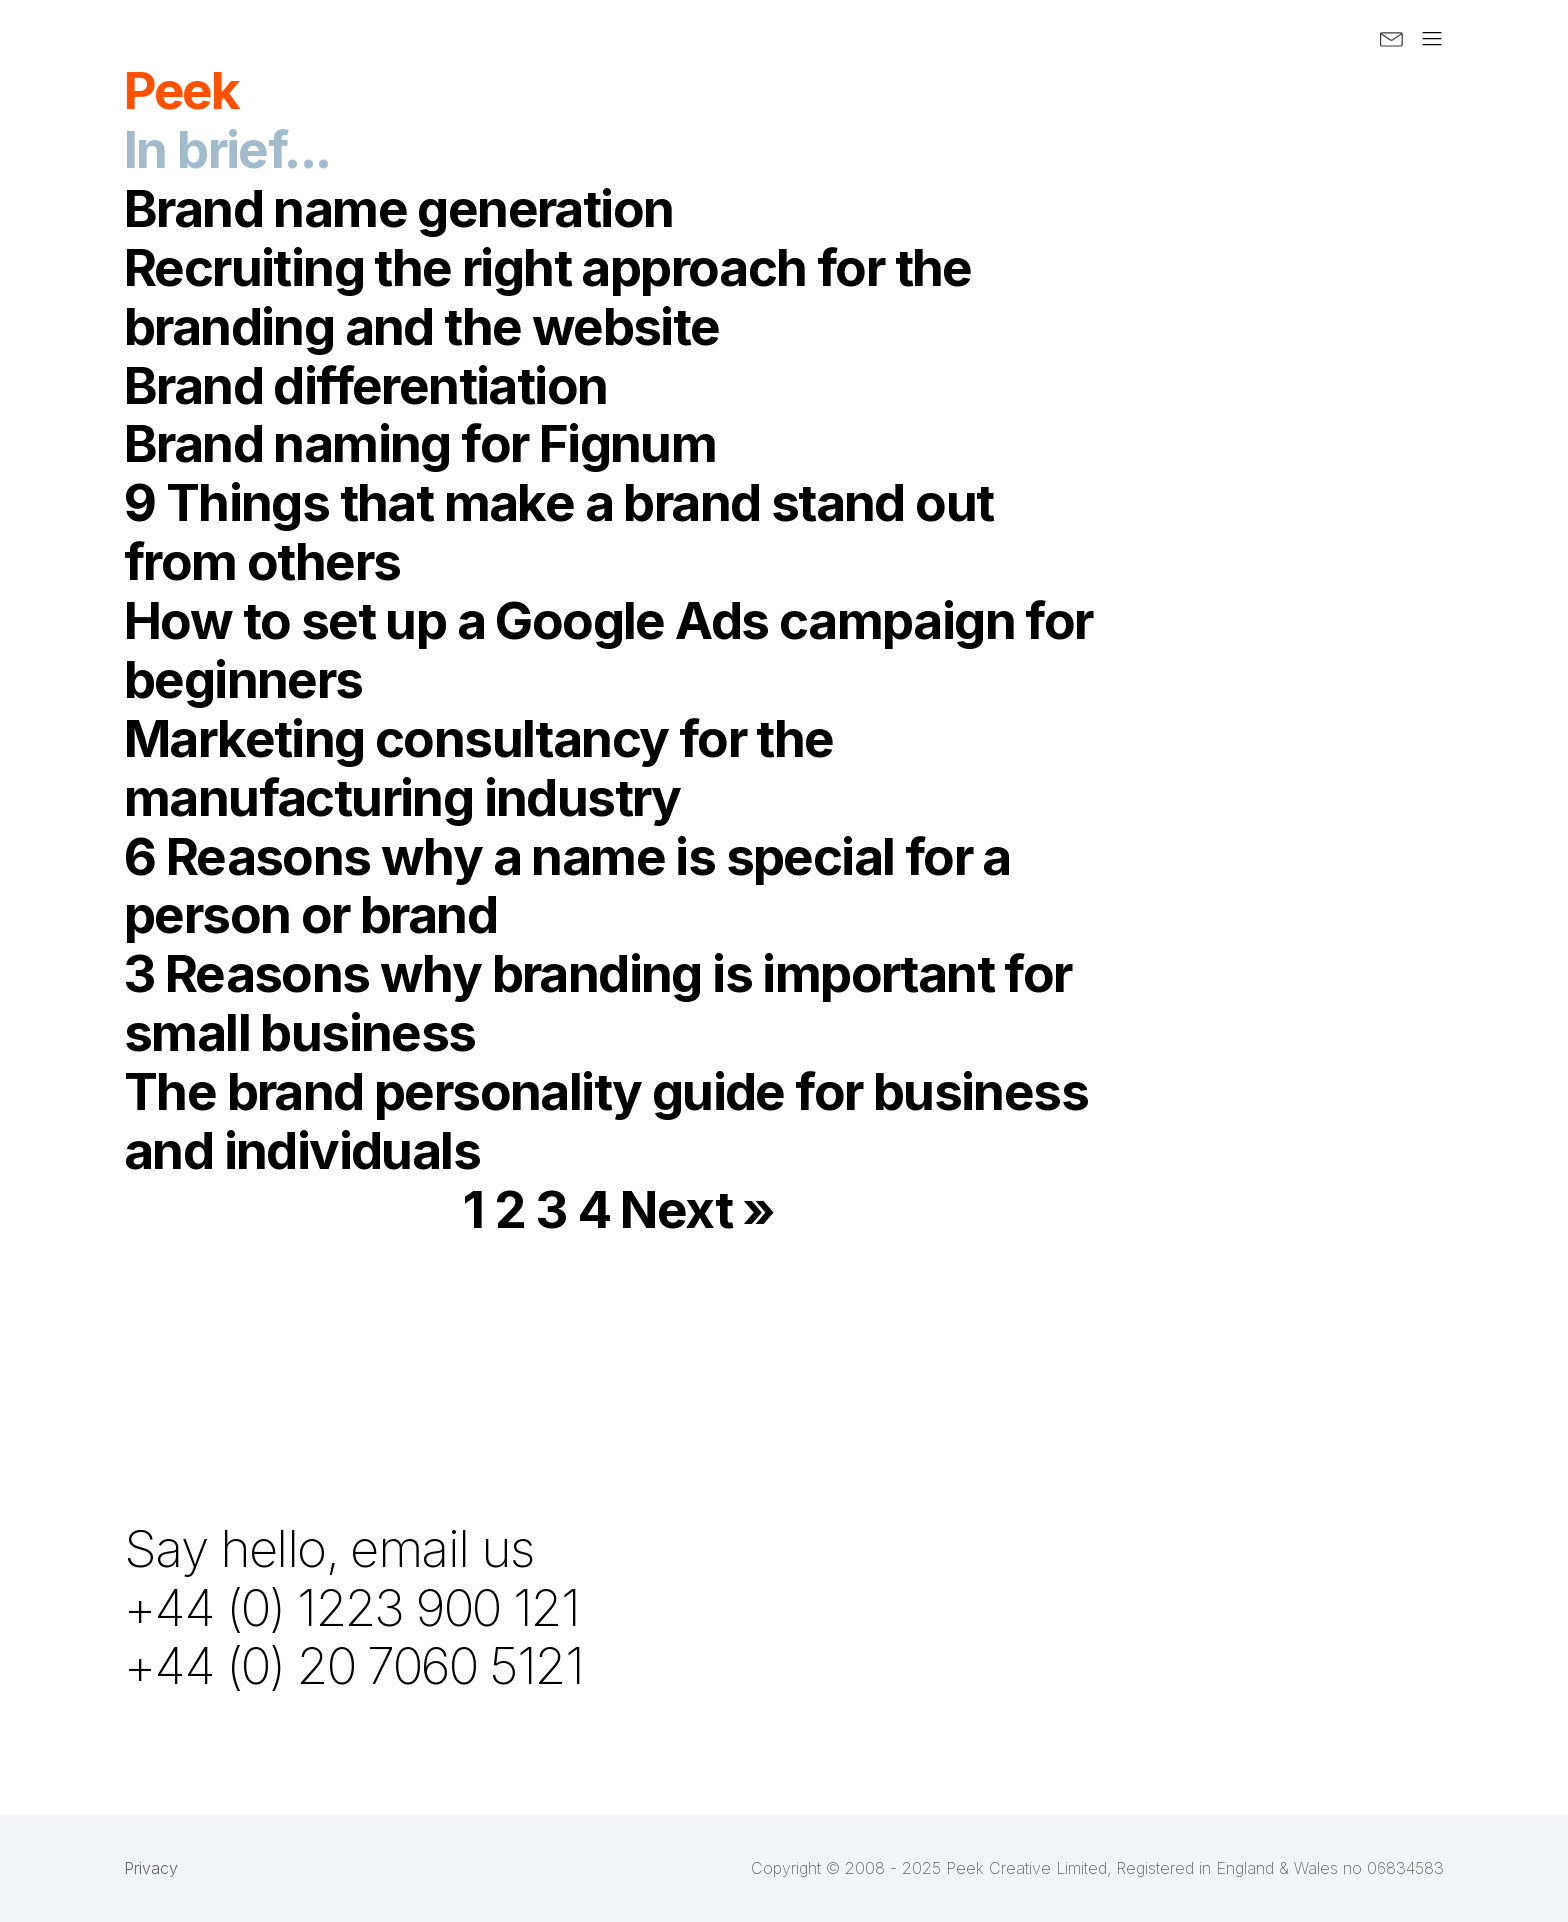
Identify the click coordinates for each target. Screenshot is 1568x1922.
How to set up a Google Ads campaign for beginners (608, 649)
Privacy (151, 1868)
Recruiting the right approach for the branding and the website (548, 296)
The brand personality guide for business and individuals (606, 1120)
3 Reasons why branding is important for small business (598, 1002)
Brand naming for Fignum (420, 443)
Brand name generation (398, 208)
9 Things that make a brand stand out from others (558, 531)
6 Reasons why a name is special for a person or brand (567, 885)
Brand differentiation (365, 385)
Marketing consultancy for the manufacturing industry (479, 767)
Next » (697, 1209)
